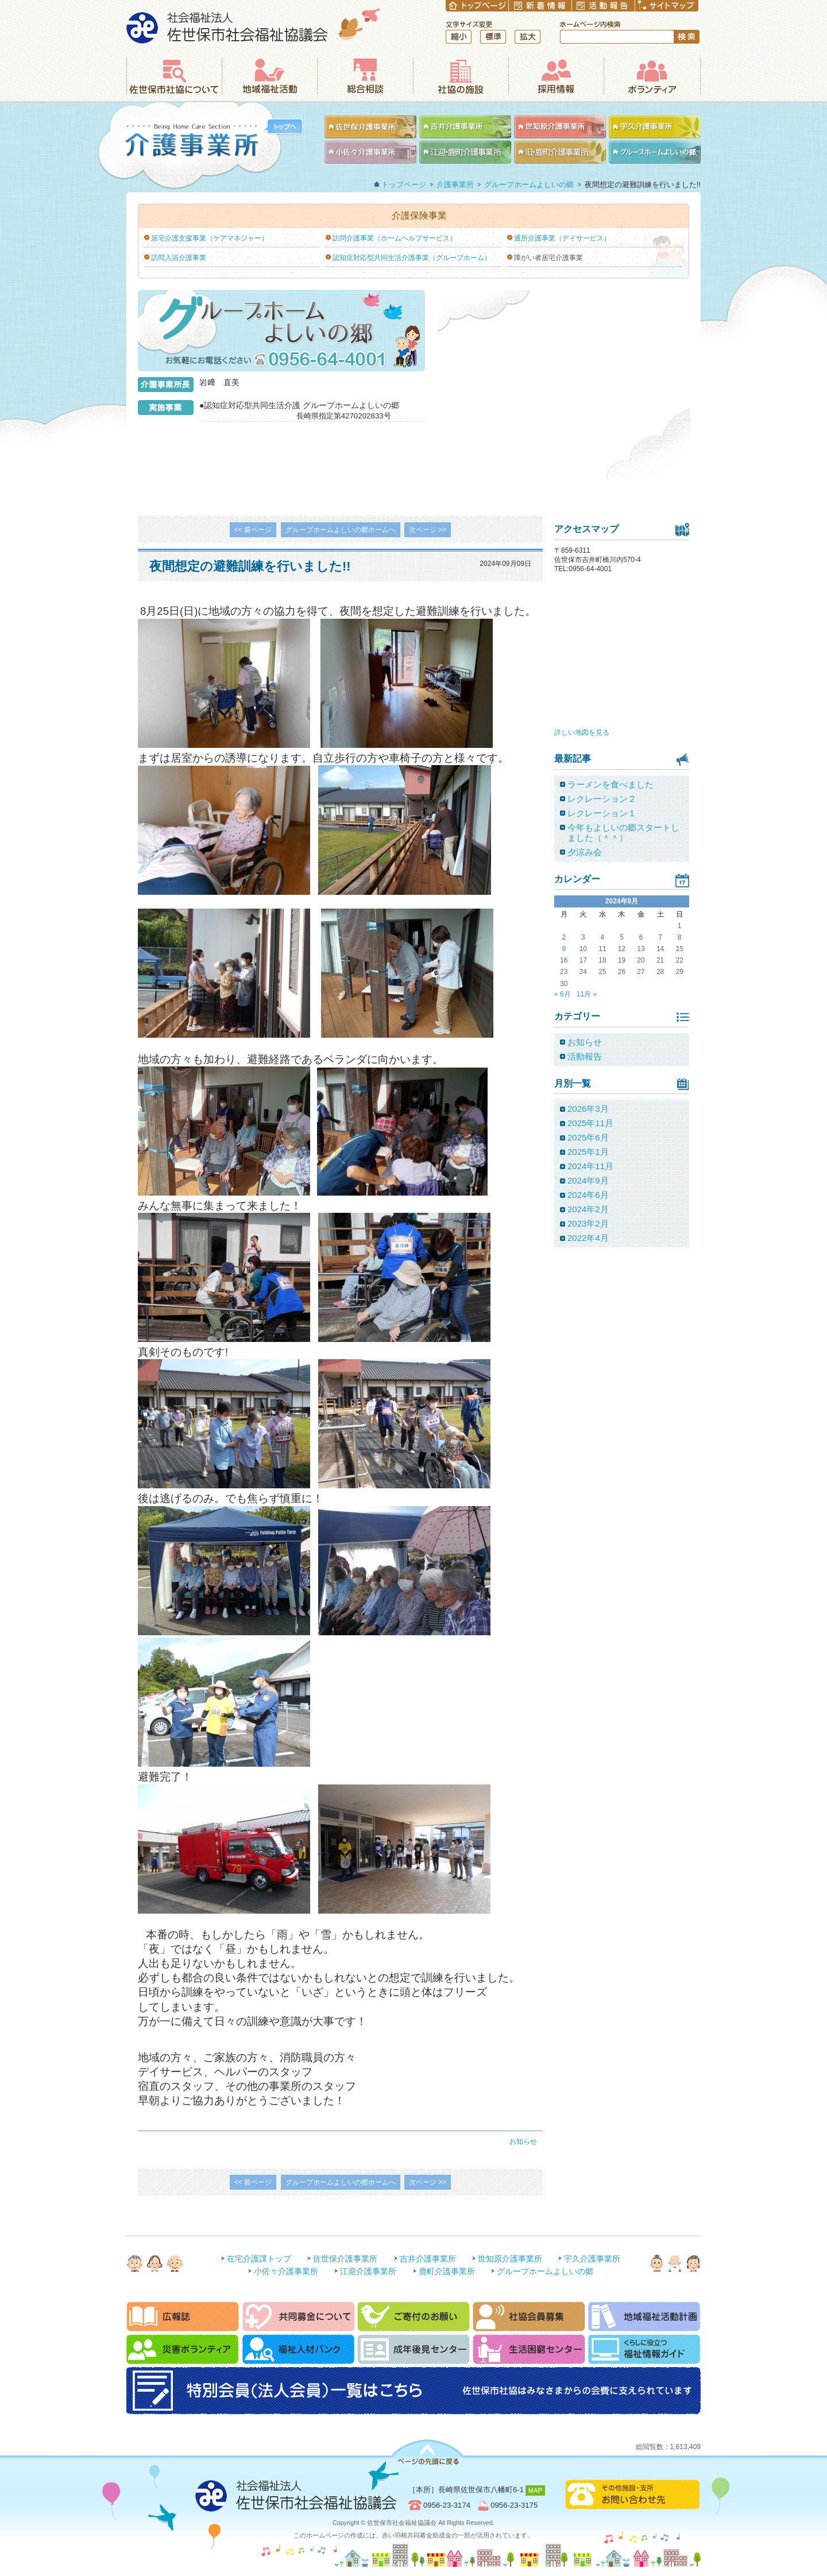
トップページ (403, 184)
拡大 (527, 37)
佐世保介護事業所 (345, 2258)
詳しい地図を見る (581, 732)
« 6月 (562, 994)
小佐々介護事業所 (286, 2271)
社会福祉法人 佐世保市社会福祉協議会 (253, 25)
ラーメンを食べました (610, 784)
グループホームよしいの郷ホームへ (340, 530)
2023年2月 (588, 1223)
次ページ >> (427, 530)
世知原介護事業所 (510, 2258)
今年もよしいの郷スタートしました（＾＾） (623, 833)
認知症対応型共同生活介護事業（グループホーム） (412, 258)
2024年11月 (590, 1166)
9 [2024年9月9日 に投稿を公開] (564, 949)
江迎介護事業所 (368, 2271)
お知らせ (523, 2141)
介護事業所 (200, 145)
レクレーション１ (601, 813)
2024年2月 (588, 1209)
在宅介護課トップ (259, 2258)
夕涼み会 (584, 852)
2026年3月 (588, 1109)
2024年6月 (588, 1195)
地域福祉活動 (269, 76)
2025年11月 (590, 1123)
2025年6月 (588, 1137)
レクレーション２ (601, 799)
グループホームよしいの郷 (529, 184)
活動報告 (584, 1056)
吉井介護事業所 (428, 2258)
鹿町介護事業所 (447, 2271)
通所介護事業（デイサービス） (562, 238)
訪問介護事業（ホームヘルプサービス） (395, 238)
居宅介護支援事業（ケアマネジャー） (209, 238)
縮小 (459, 37)
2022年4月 (588, 1238)
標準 (493, 37)
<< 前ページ (253, 530)
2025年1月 (588, 1152)
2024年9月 (588, 1180)
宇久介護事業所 (592, 2258)
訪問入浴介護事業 (178, 258)
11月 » (587, 994)
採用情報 (556, 76)
